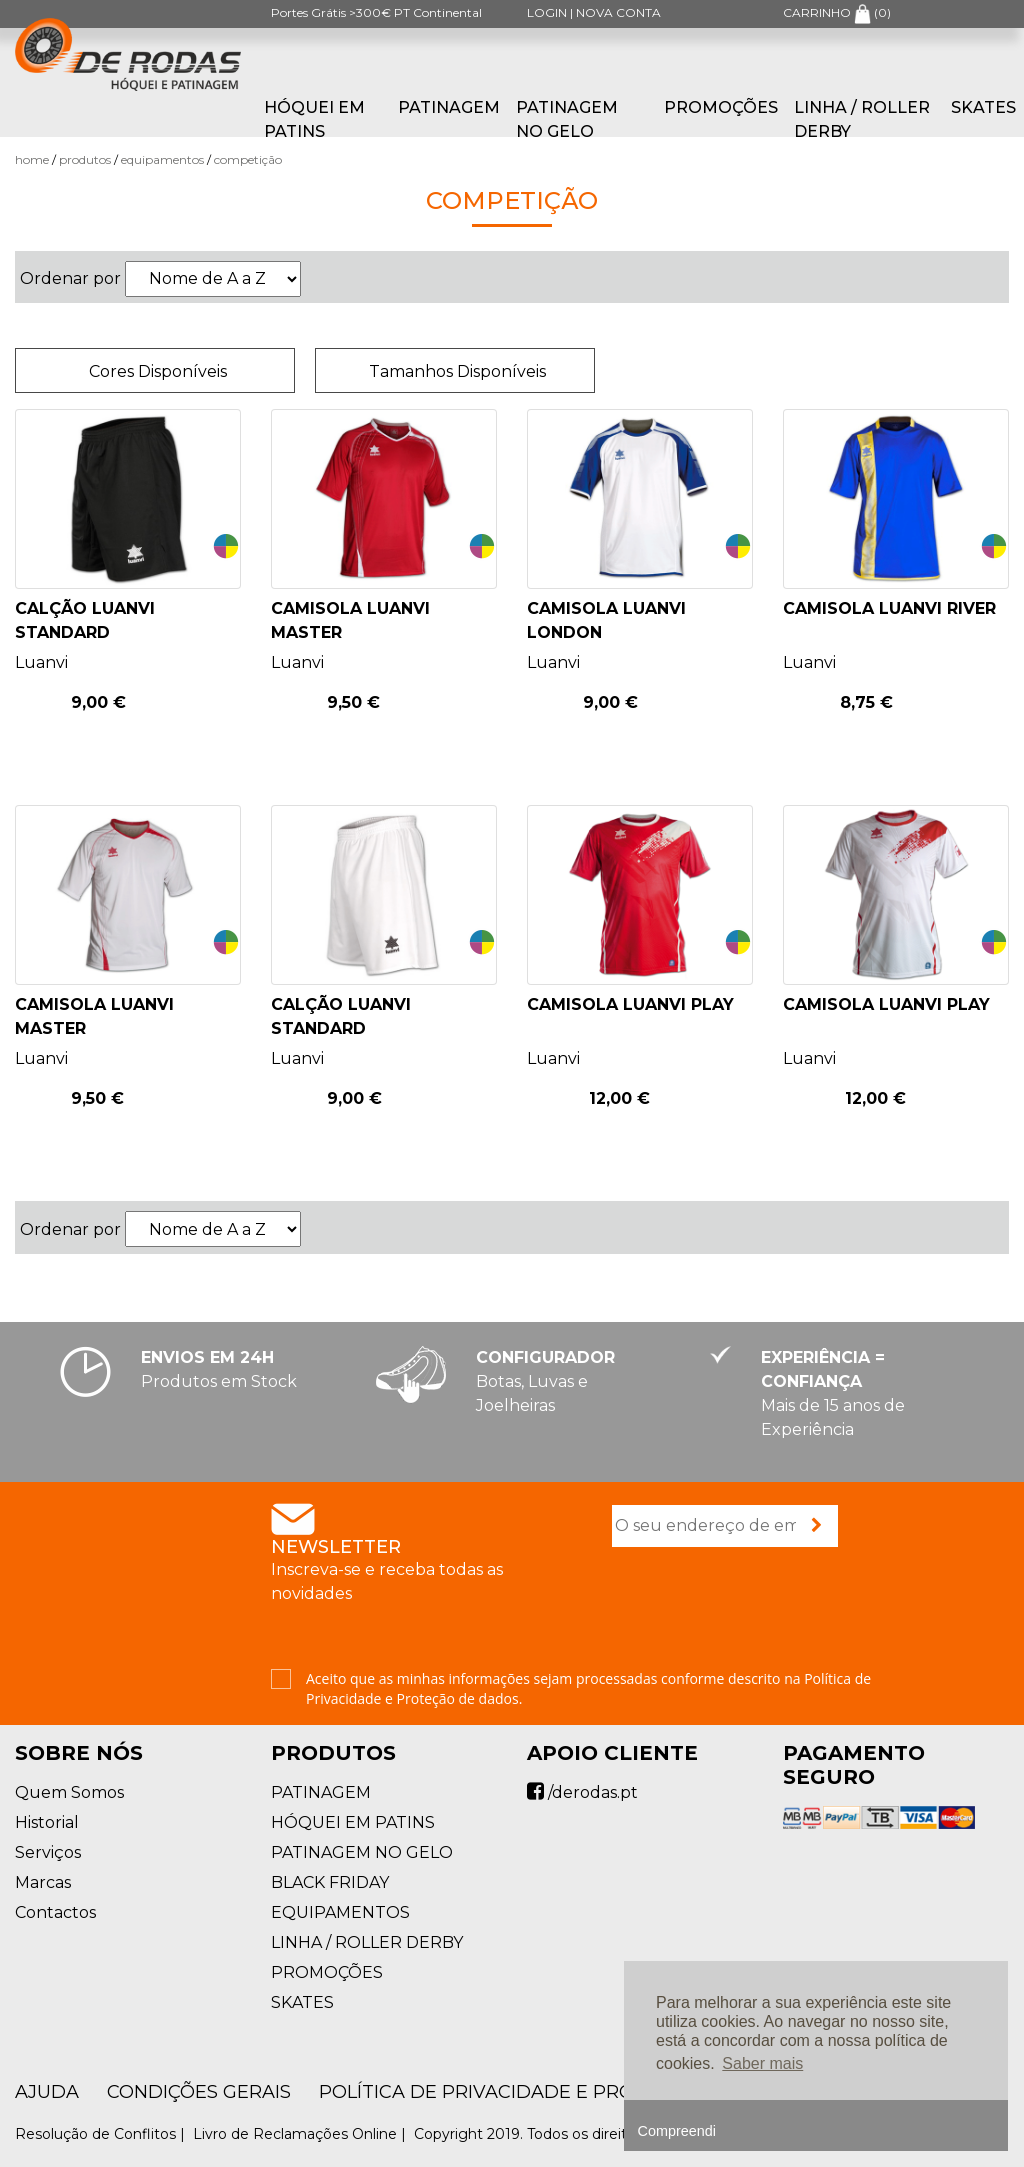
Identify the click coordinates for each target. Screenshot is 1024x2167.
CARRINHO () (837, 12)
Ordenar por (70, 278)
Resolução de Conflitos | (102, 2134)
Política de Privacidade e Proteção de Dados (561, 2092)
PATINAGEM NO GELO (567, 119)
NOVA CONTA (618, 12)
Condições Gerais (199, 2092)
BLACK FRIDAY (330, 1882)
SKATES (983, 107)
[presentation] (764, 1610)
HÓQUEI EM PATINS (314, 119)
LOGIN (547, 12)
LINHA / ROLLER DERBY (862, 119)
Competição (248, 159)
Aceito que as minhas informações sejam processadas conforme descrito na (588, 1688)
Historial (47, 1822)
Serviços (48, 1852)
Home (32, 159)
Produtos (85, 159)
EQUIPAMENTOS (162, 159)
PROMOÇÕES (721, 107)
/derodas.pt (582, 1792)
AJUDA (47, 2092)
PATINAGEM (449, 107)
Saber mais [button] (762, 2063)
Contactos (55, 1912)
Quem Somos (69, 1792)
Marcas (43, 1882)
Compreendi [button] (677, 2131)
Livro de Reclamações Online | (301, 2134)
